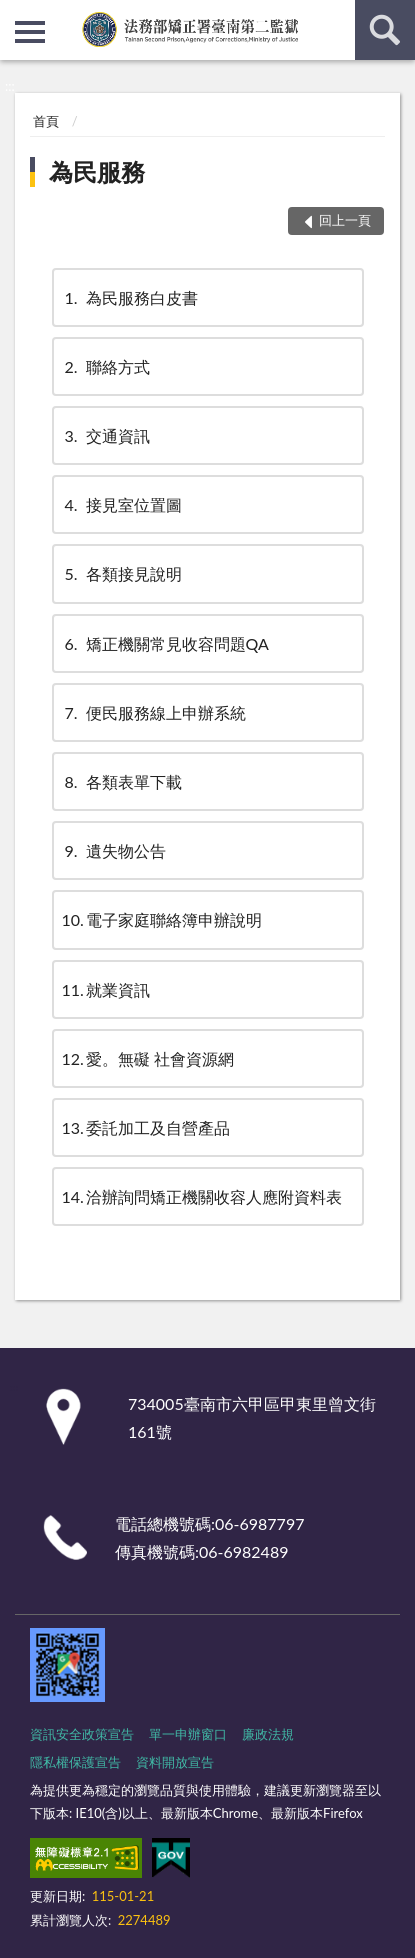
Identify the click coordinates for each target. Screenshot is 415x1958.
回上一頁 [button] (345, 220)
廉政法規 (268, 1734)
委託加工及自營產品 (146, 1127)
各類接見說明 (122, 573)
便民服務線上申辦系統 (154, 712)
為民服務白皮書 (130, 297)
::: (16, 15)
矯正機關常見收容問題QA (165, 643)
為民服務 (97, 171)
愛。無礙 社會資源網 (148, 1058)
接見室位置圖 (122, 504)
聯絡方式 (106, 366)
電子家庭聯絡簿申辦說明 (162, 919)
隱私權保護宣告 (75, 1762)
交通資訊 (106, 435)
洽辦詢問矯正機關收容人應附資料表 (202, 1196)
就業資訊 (106, 989)
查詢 (385, 30)
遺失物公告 (114, 850)
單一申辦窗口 (188, 1734)
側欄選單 (30, 32)
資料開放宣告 (175, 1762)
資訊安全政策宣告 (82, 1734)
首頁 (46, 121)
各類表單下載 (122, 781)
